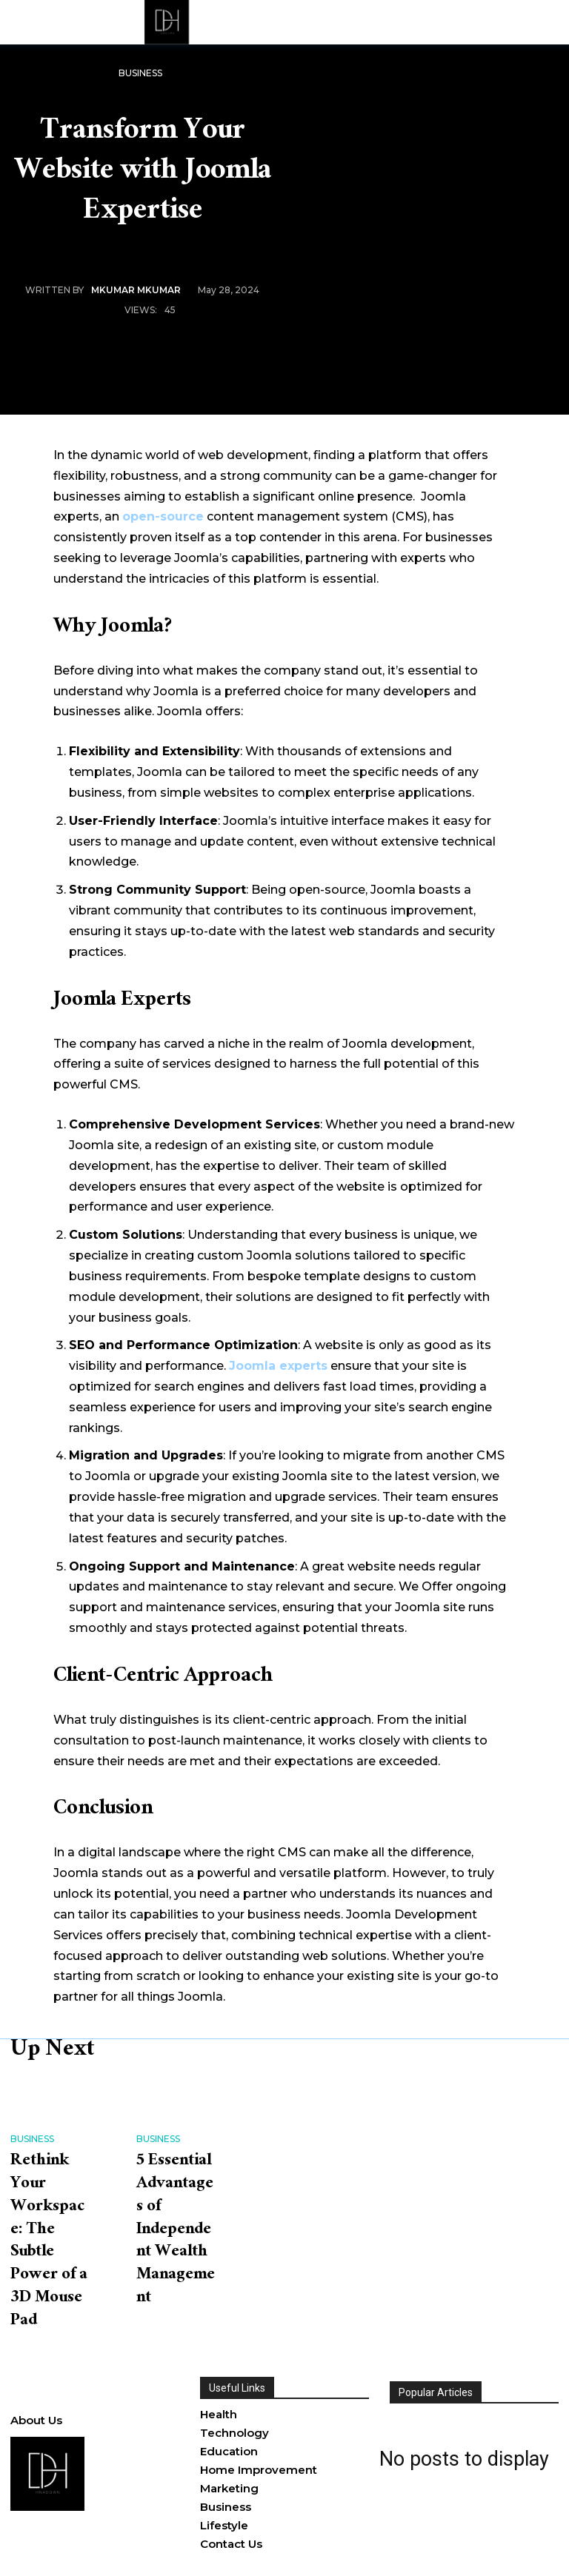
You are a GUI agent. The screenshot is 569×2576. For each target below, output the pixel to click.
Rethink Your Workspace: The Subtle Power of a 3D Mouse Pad (50, 2225)
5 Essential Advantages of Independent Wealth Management (175, 2225)
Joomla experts (278, 1366)
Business (140, 74)
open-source (163, 516)
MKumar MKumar (136, 289)
